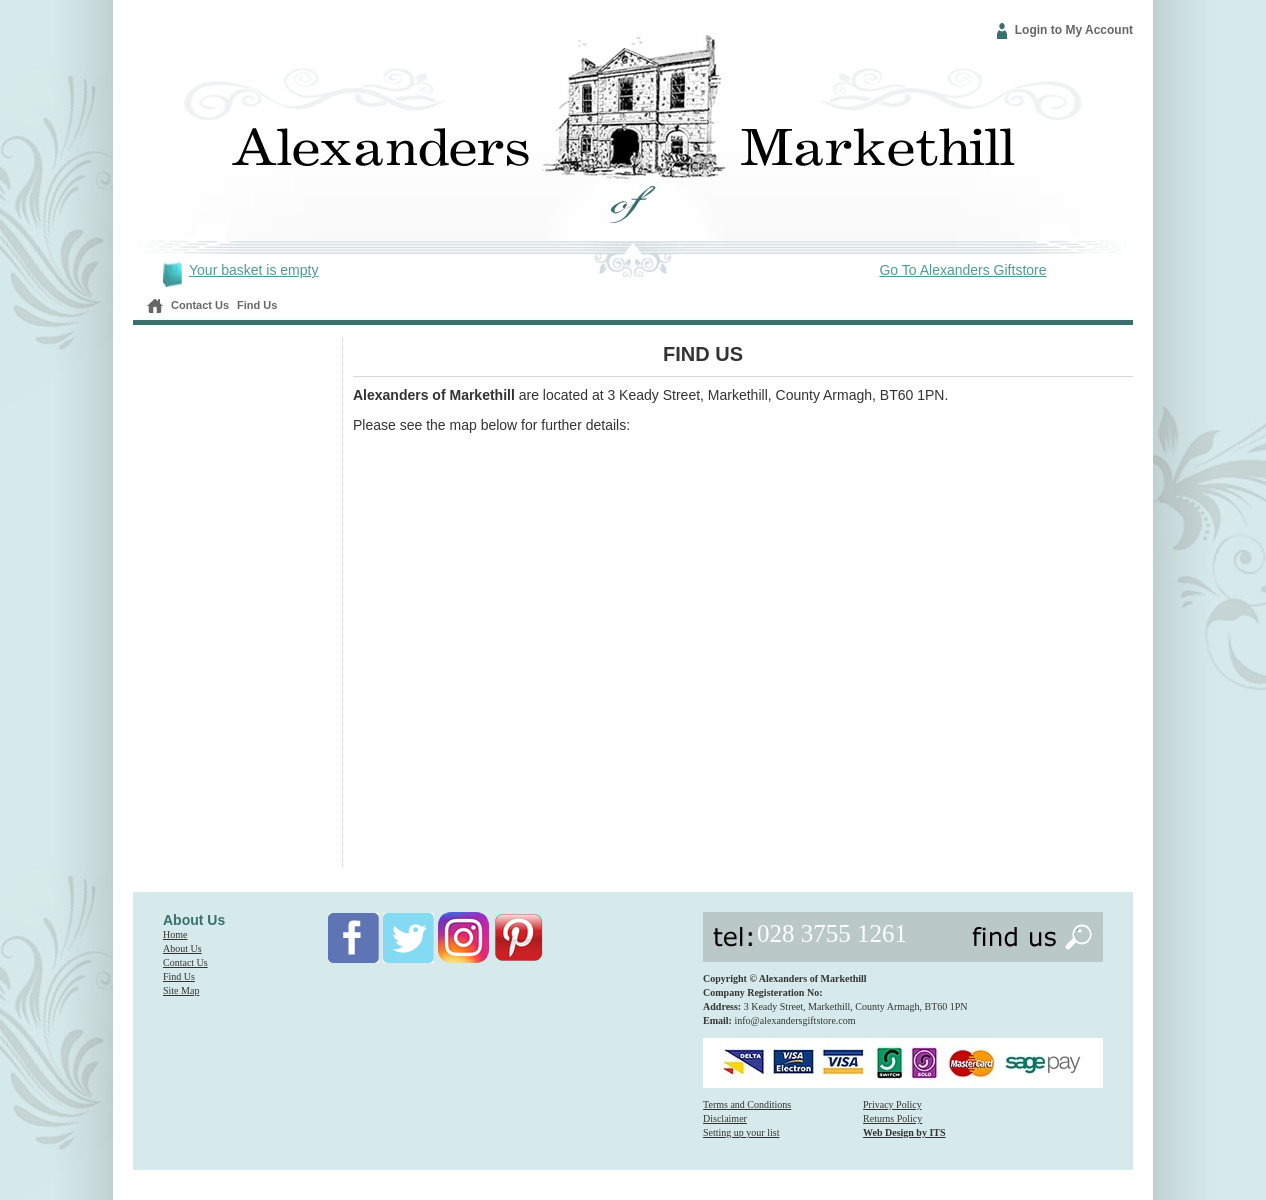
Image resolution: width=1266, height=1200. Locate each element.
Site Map (181, 990)
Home (175, 934)
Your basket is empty (253, 270)
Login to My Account (1074, 30)
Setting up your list (741, 1132)
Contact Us (200, 305)
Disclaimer (725, 1118)
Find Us (257, 305)
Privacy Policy (892, 1104)
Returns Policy (892, 1118)
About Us (182, 948)
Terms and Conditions (747, 1104)
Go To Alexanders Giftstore (962, 270)
